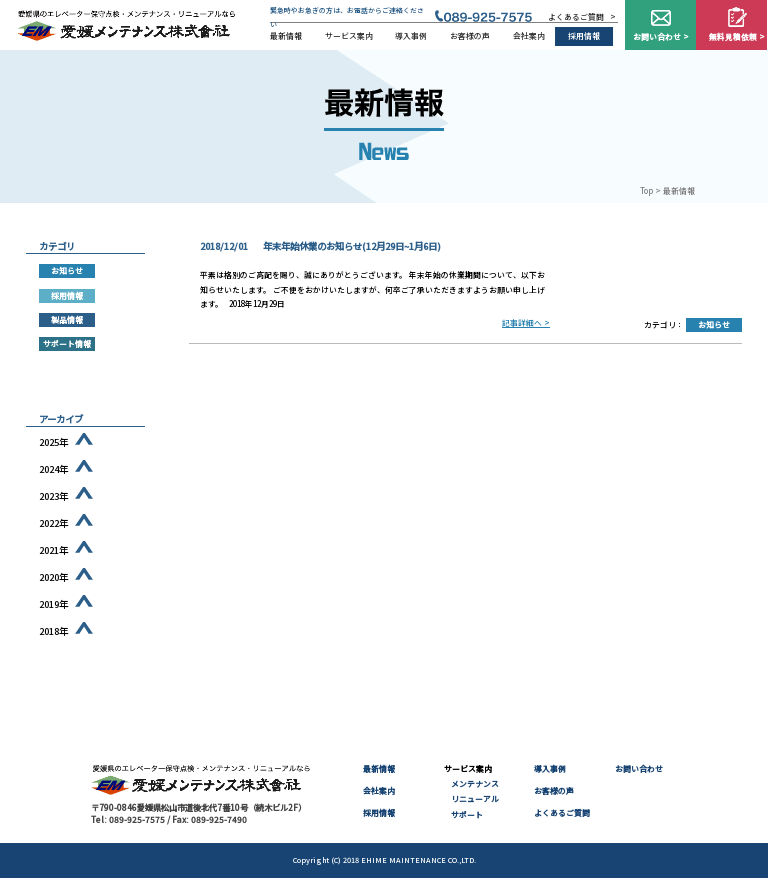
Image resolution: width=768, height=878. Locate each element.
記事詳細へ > (526, 322)
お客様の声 (470, 35)
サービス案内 (349, 35)
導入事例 (411, 35)
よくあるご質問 (562, 812)
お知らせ (714, 324)
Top (646, 190)
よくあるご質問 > (582, 16)
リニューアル (475, 798)
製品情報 (67, 319)
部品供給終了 (67, 368)
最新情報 (286, 35)
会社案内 (529, 35)
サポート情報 (67, 343)
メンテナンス (475, 783)
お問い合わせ (639, 768)
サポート (467, 814)
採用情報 (584, 35)
